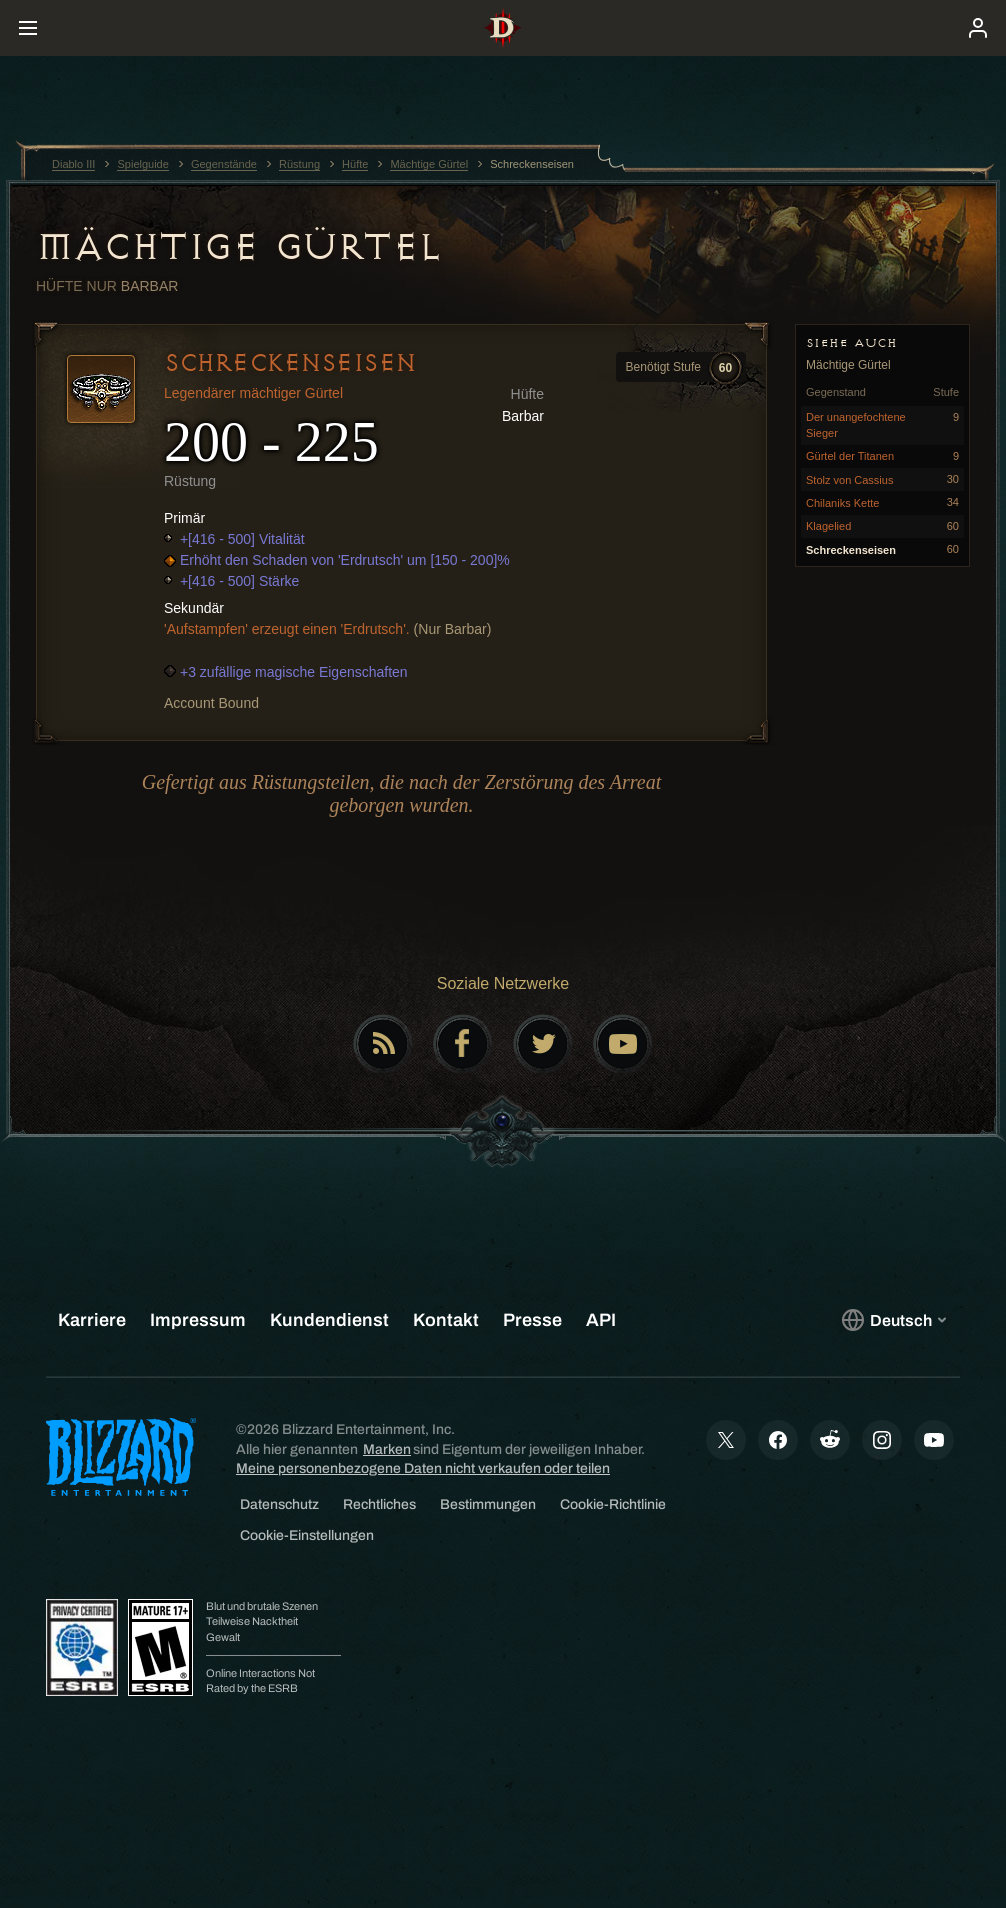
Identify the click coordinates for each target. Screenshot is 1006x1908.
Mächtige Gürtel (238, 247)
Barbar (150, 286)
